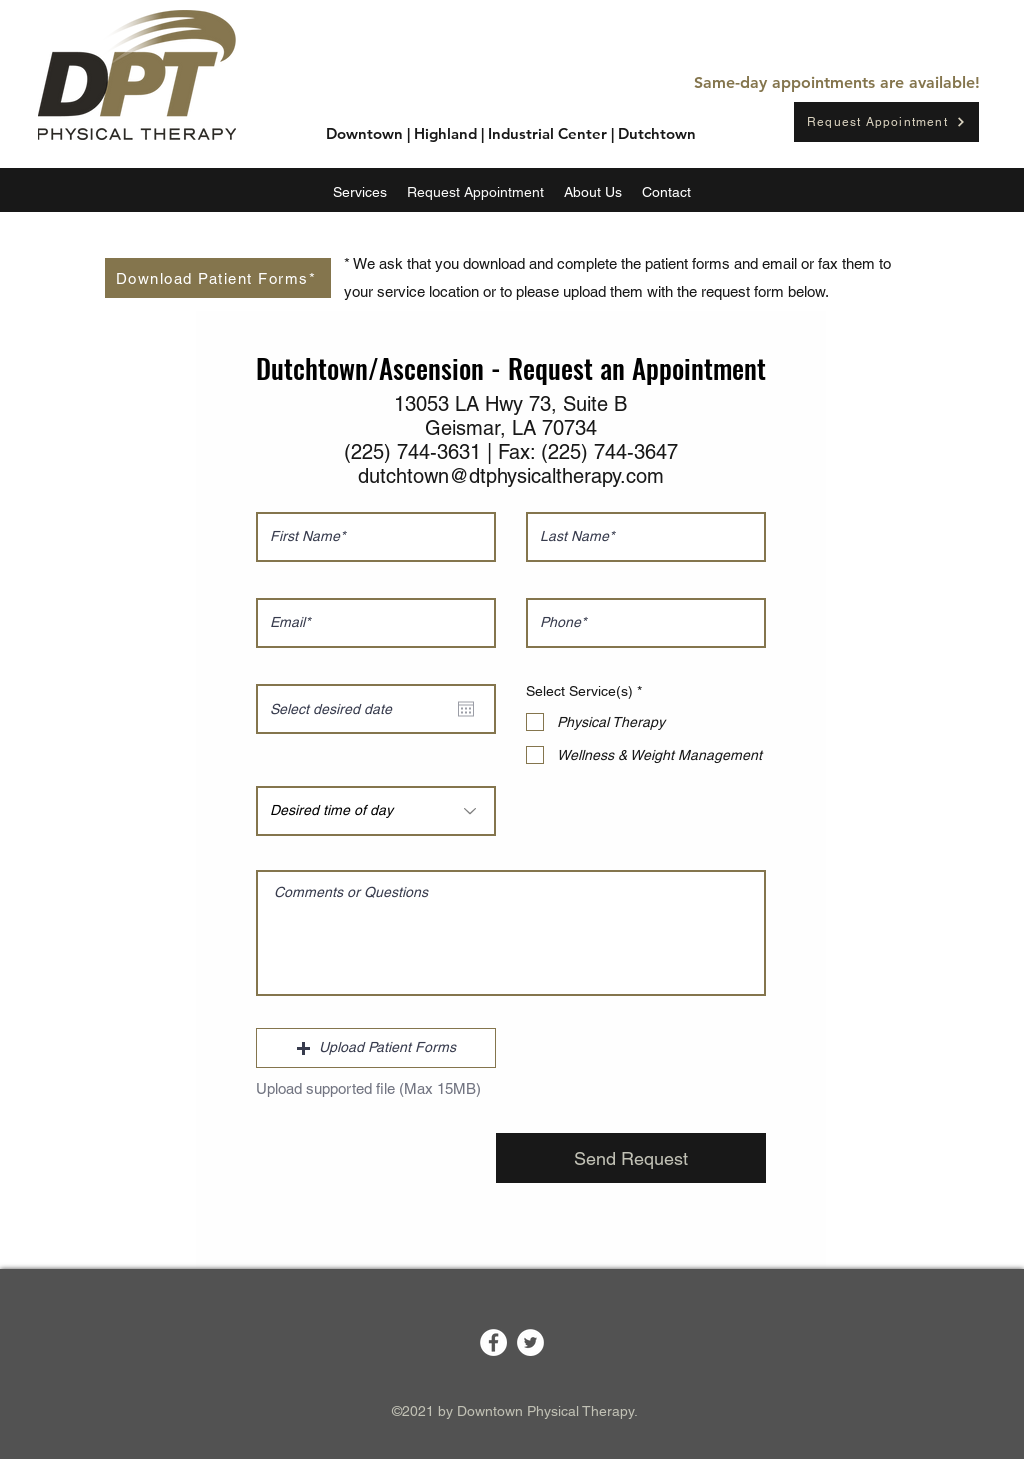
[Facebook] (493, 1342)
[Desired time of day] (376, 811)
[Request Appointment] (886, 122)
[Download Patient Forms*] (218, 278)
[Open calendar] (466, 709)
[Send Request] (631, 1158)
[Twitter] (530, 1342)
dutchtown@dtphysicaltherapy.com (511, 476)
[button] (376, 1048)
